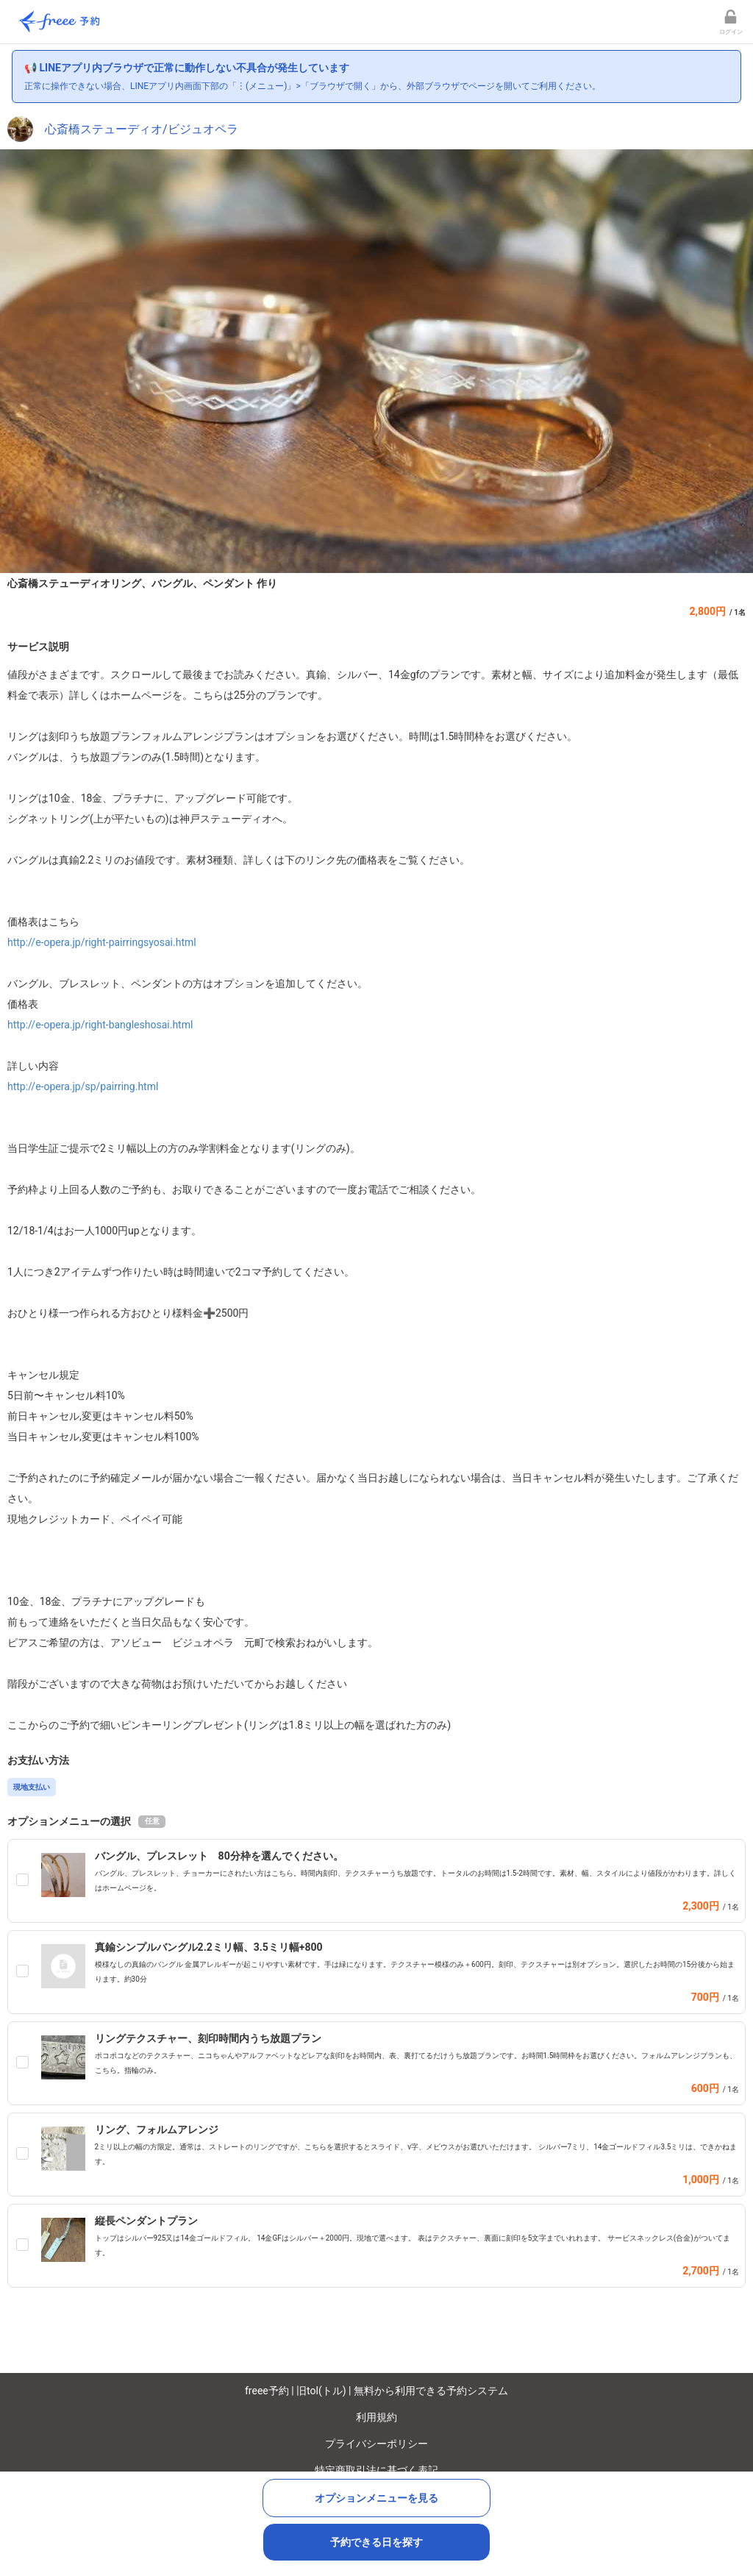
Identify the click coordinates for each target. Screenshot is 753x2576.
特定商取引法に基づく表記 (376, 2470)
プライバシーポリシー (376, 2443)
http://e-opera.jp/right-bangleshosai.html (100, 1025)
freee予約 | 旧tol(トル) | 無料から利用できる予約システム (376, 2391)
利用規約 (376, 2417)
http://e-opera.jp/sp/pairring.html (82, 1086)
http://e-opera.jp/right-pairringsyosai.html (101, 942)
